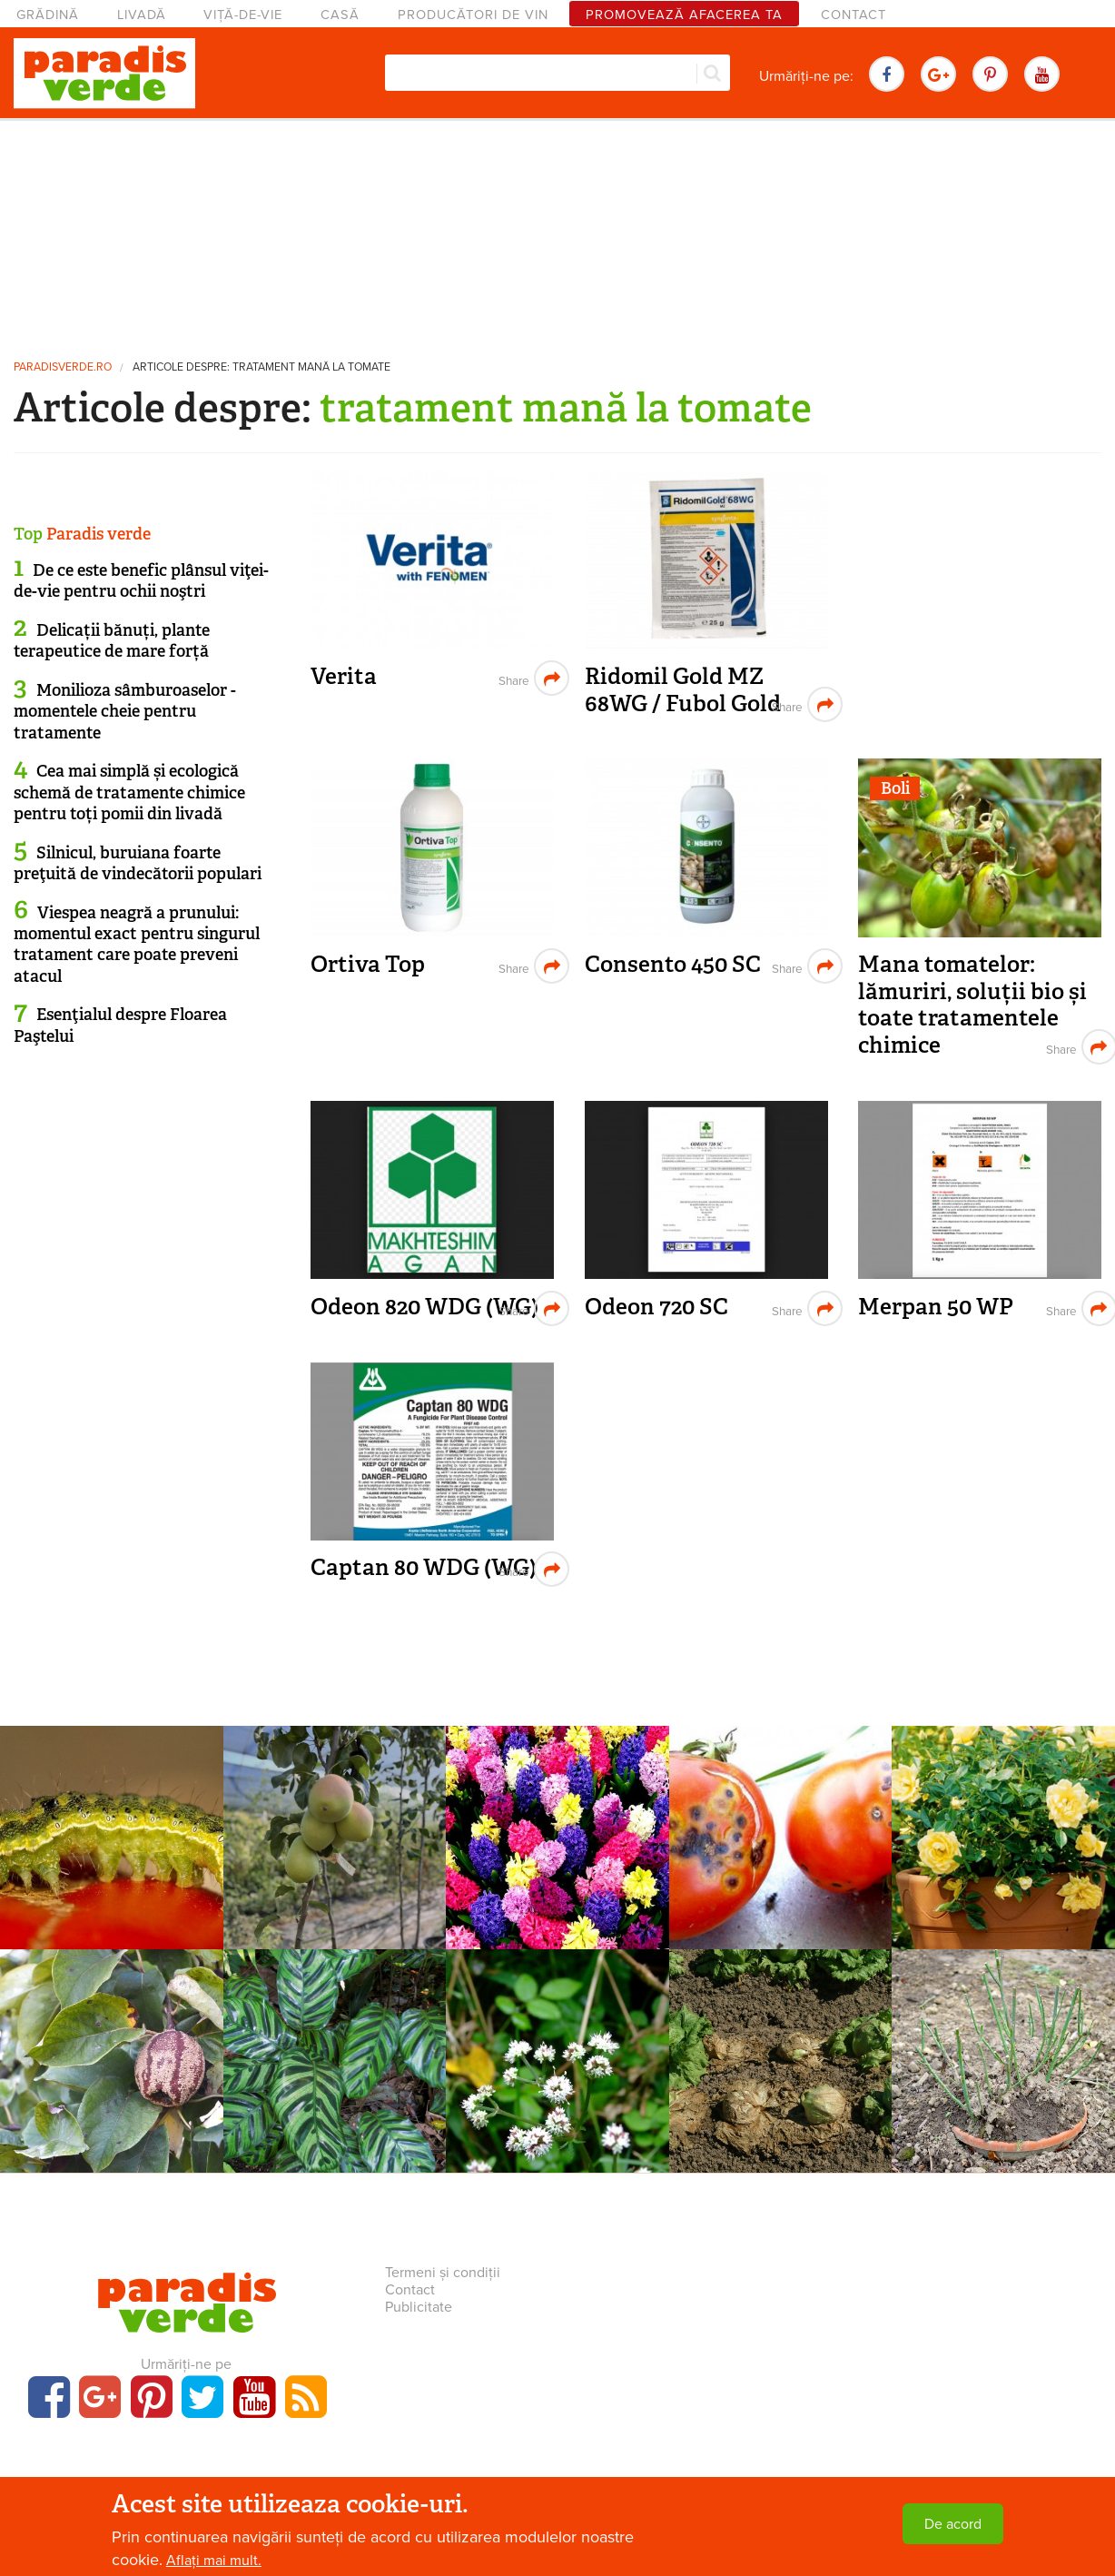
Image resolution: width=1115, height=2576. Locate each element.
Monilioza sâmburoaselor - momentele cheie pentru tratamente (125, 711)
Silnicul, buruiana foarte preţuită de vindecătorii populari (137, 863)
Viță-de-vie (242, 15)
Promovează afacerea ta (684, 15)
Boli (895, 788)
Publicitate (418, 2307)
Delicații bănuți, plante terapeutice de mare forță (112, 640)
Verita (344, 676)
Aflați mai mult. (213, 2560)
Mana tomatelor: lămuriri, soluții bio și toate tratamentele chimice (972, 1004)
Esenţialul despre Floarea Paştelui (120, 1025)
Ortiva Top (368, 964)
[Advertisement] (557, 231)
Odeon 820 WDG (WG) (424, 1307)
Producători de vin (473, 15)
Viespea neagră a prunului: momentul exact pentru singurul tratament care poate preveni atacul (137, 944)
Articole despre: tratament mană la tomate (261, 367)
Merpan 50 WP (935, 1307)
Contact (853, 15)
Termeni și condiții (442, 2273)
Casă (340, 15)
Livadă (141, 15)
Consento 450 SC (673, 964)
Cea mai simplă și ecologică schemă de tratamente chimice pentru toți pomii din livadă (129, 792)
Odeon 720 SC (656, 1307)
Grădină (47, 15)
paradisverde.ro (63, 367)
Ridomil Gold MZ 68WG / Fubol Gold (683, 689)
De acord (953, 2524)
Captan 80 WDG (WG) (424, 1567)
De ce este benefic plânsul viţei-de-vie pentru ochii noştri (141, 581)
